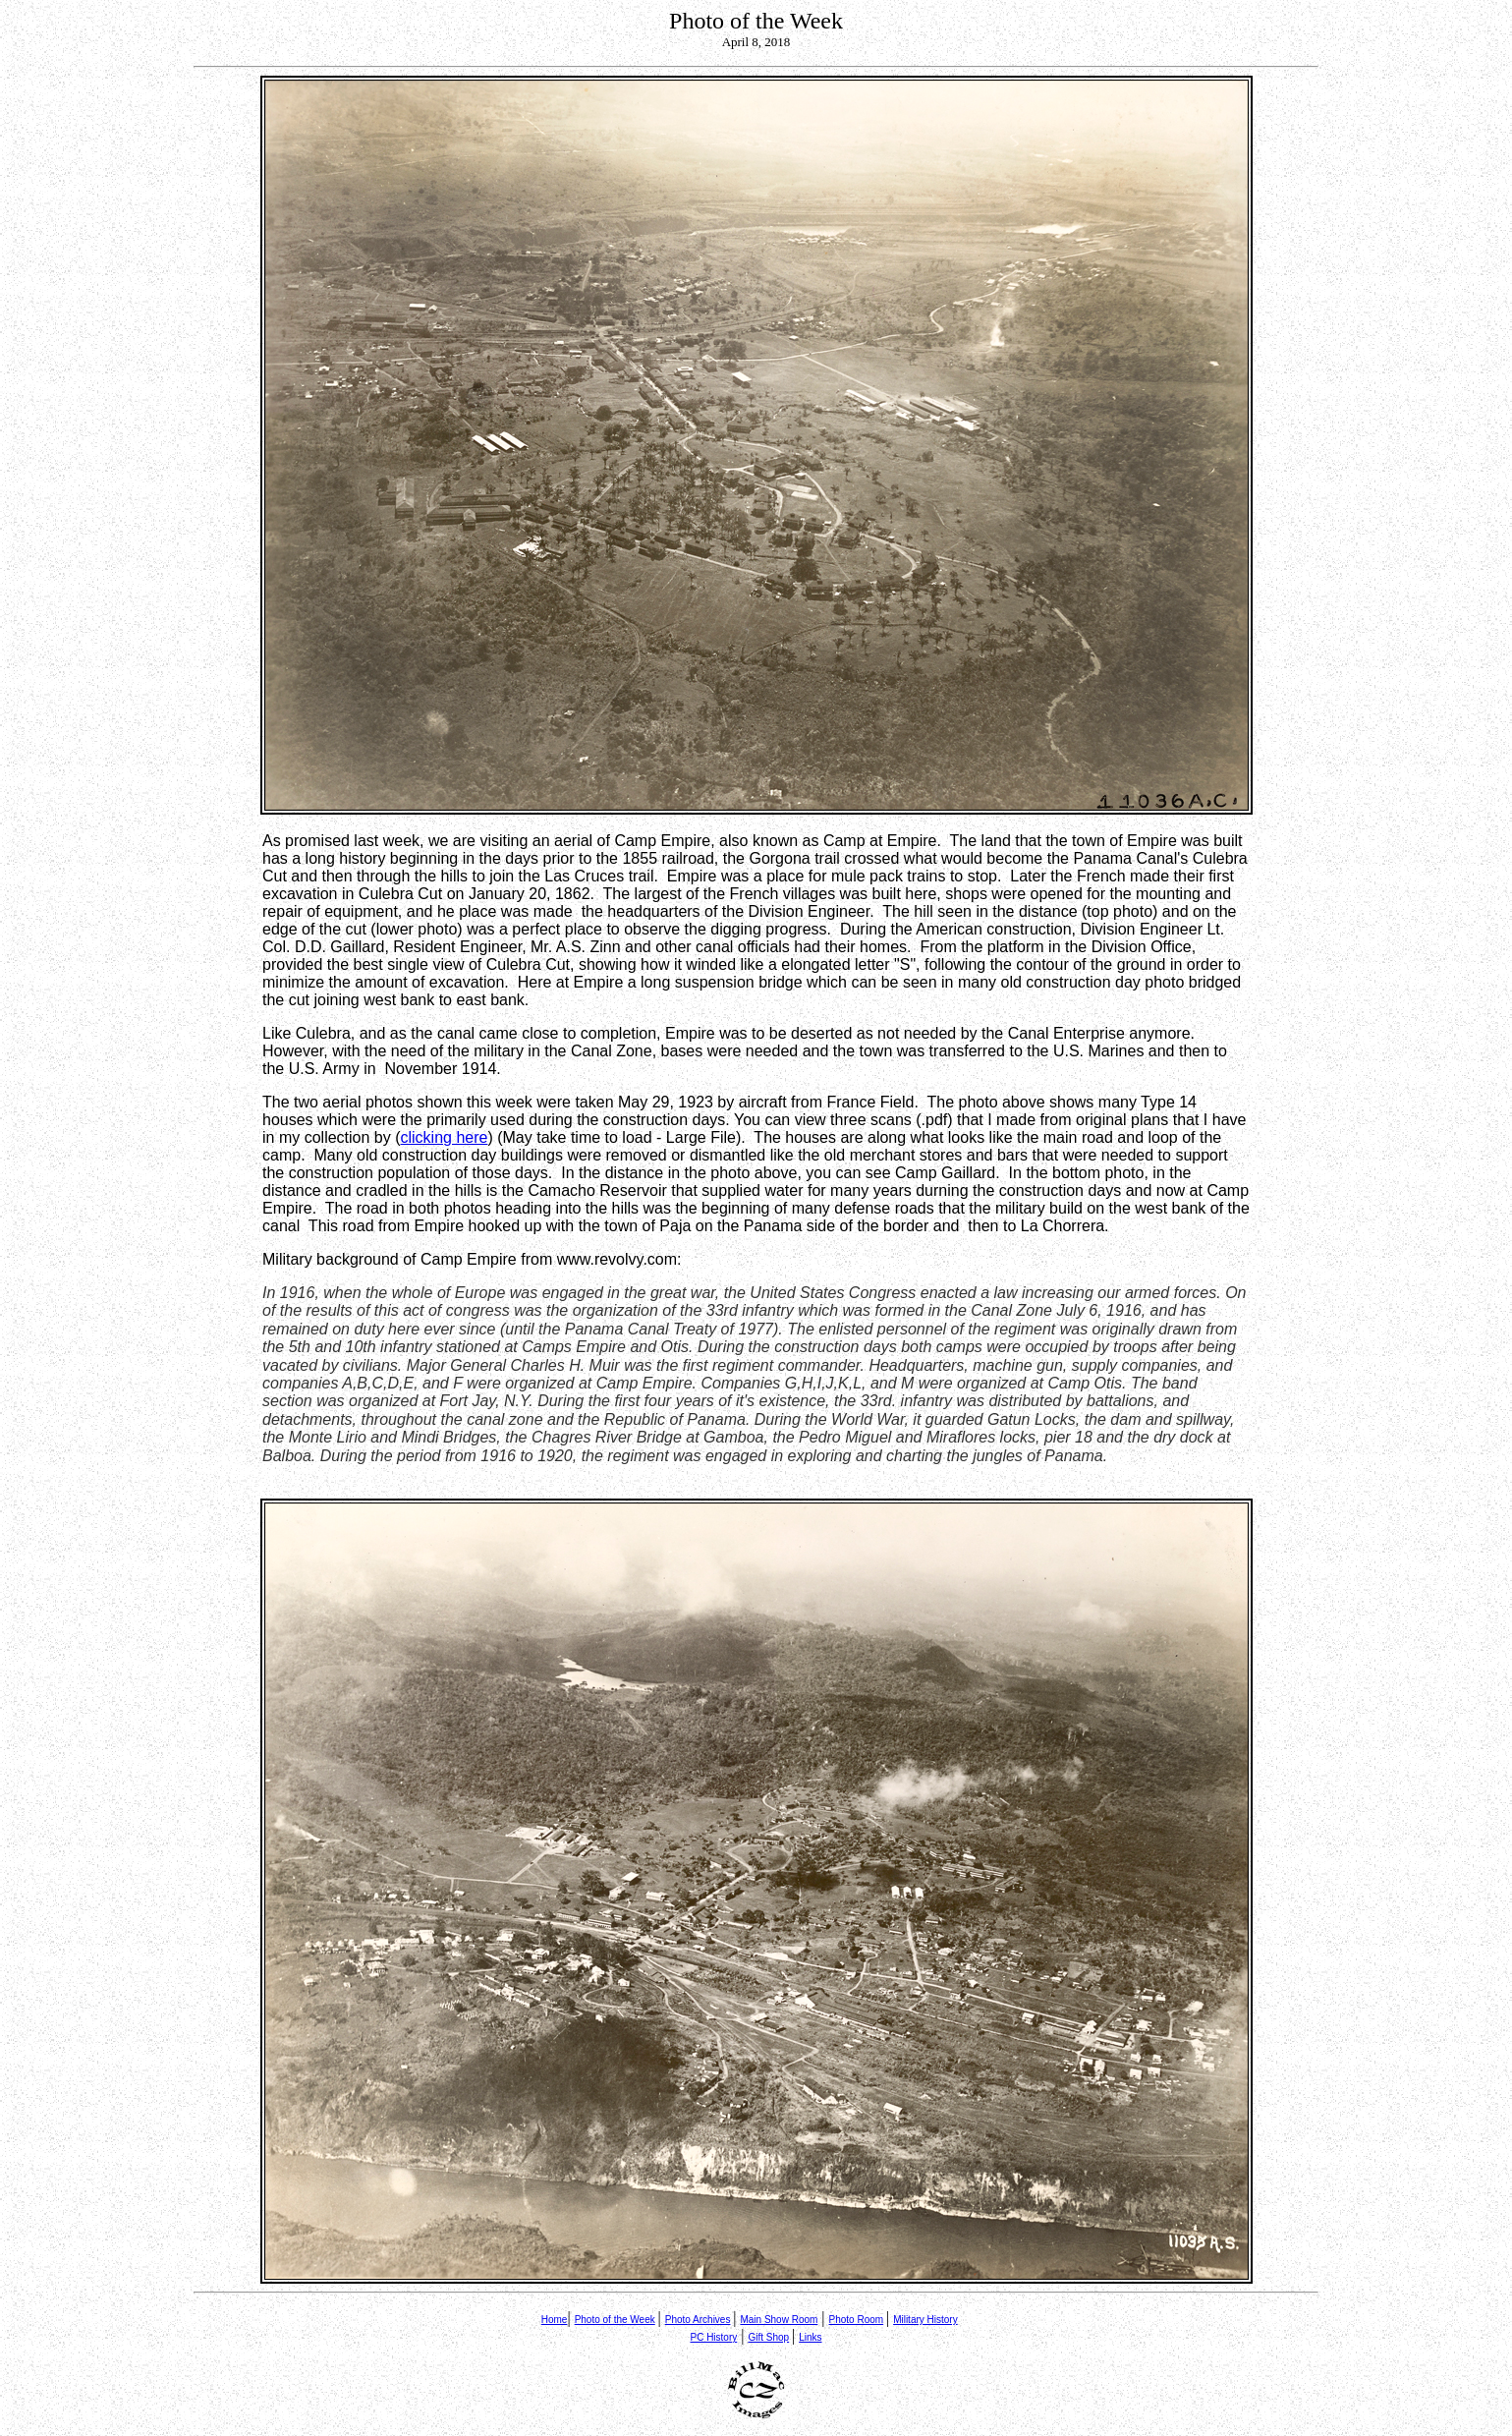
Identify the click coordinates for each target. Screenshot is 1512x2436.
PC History (713, 2337)
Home (554, 2319)
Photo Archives (698, 2319)
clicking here (444, 1137)
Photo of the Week (615, 2319)
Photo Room (856, 2319)
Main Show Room (778, 2319)
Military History (925, 2319)
